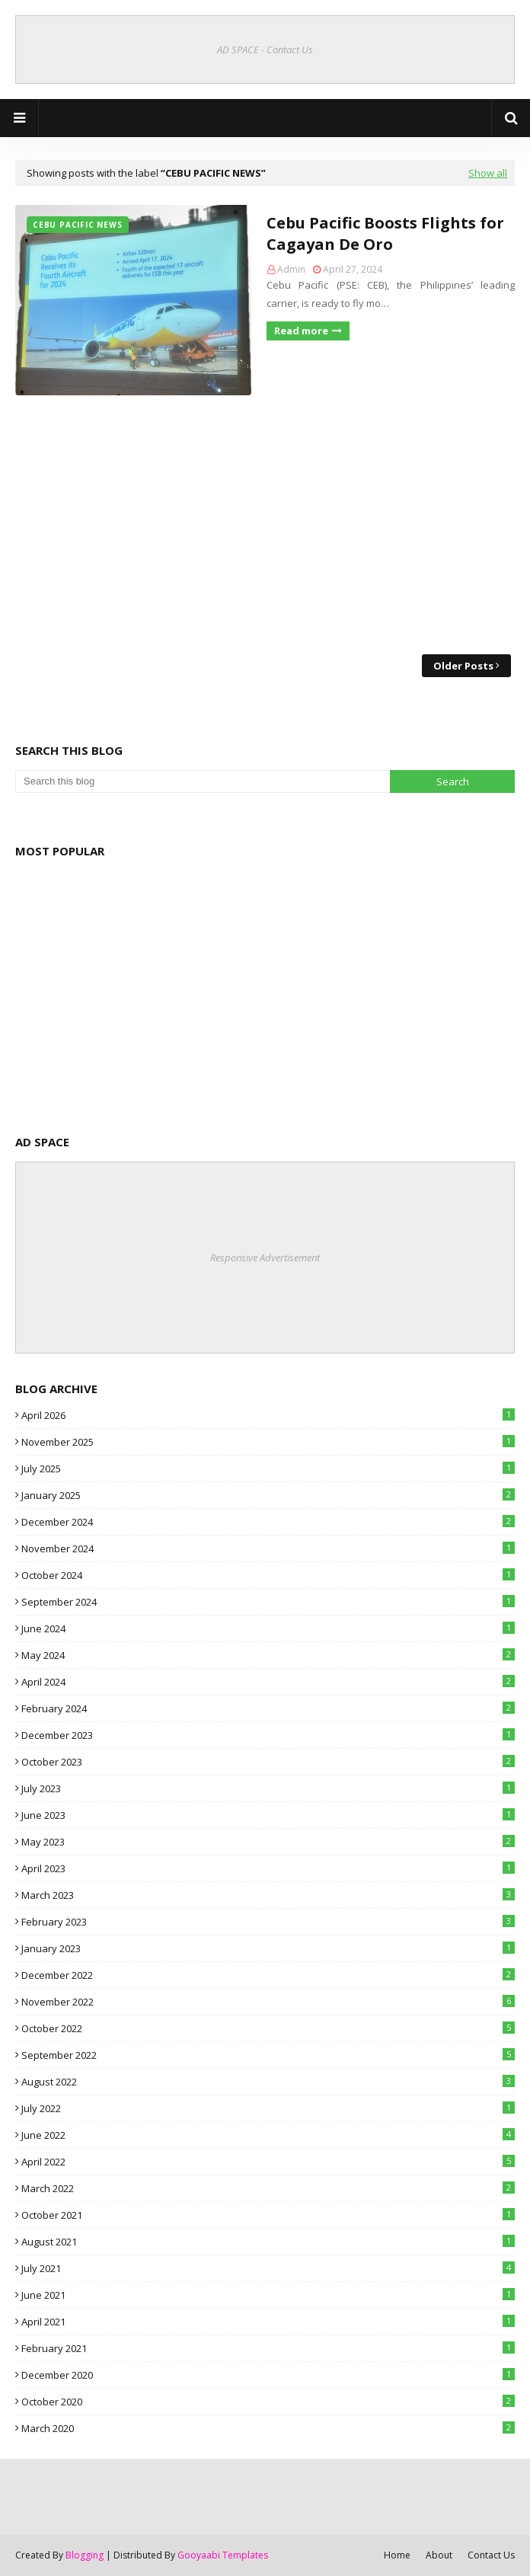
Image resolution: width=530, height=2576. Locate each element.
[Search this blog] (202, 781)
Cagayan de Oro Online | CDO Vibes (265, 117)
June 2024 (268, 1628)
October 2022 (268, 2028)
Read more (301, 330)
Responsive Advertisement (265, 1257)
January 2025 (268, 1495)
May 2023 (268, 1842)
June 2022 (268, 2135)
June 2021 (268, 2295)
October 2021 (268, 2215)
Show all (487, 173)
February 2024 (268, 1708)
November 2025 (268, 1442)
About (439, 2555)
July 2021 (268, 2268)
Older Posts (463, 666)
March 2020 (268, 2428)
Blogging (84, 2555)
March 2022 (268, 2188)
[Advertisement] (265, 524)
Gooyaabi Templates (222, 2555)
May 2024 (268, 1655)
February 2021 (268, 2348)
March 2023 (268, 1895)
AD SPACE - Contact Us (265, 49)
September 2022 (268, 2055)
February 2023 (268, 1922)
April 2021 (268, 2321)
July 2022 (268, 2108)
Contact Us (491, 2555)
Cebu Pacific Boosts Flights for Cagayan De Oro (385, 233)
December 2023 (268, 1735)
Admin (291, 269)
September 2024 (268, 1602)
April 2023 (268, 1868)
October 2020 (268, 2401)
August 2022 (268, 2082)
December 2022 (268, 1975)
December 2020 (268, 2375)
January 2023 (268, 1948)
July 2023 (268, 1788)
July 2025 (268, 1468)
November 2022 (268, 2002)
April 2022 (268, 2162)
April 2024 (268, 1682)
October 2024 (268, 1575)
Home (397, 2555)
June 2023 (268, 1815)
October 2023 (268, 1762)
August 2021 (268, 2241)
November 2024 (268, 1548)
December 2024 (268, 1522)
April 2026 (268, 1415)
